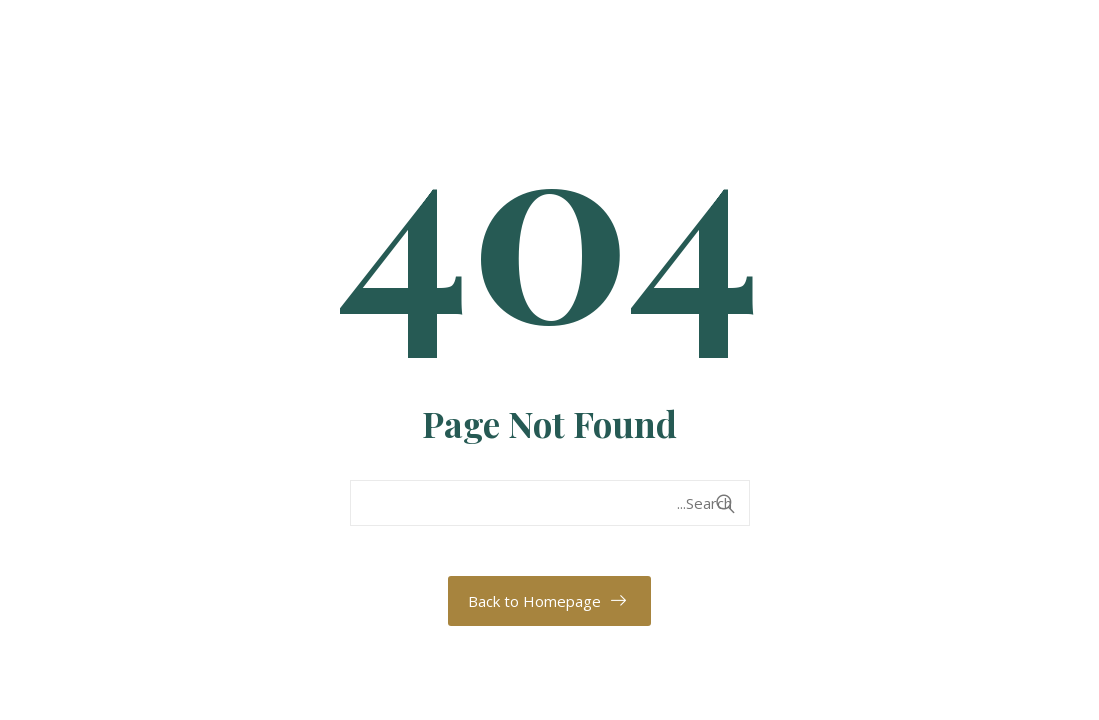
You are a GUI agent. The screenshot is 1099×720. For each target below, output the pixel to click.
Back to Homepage (534, 601)
